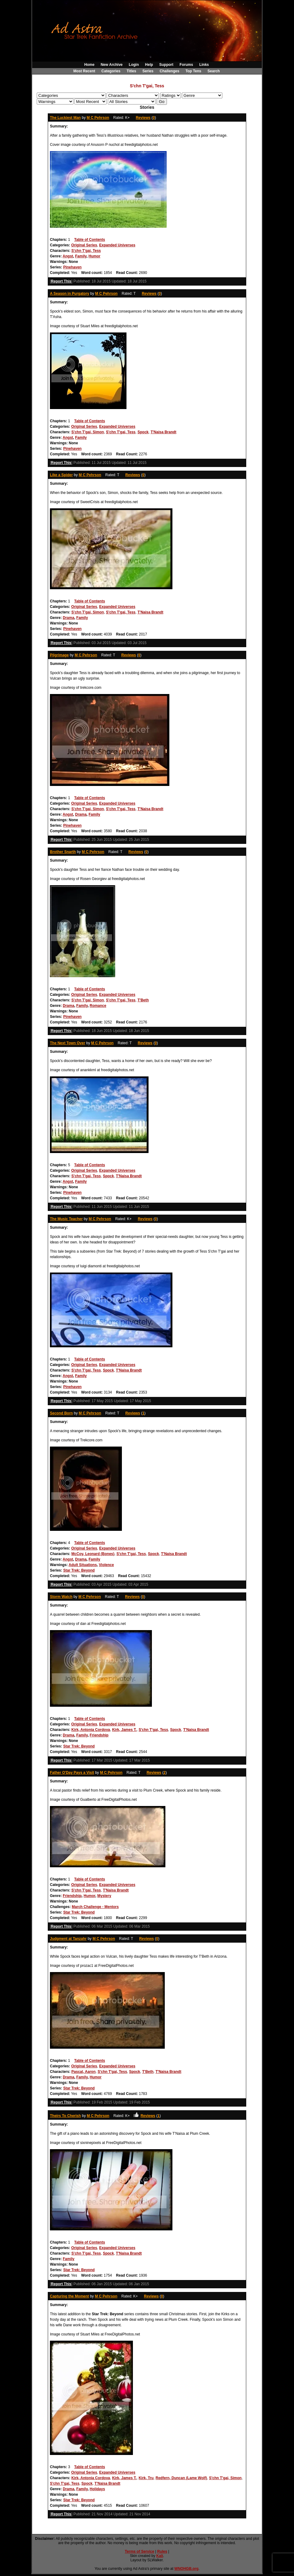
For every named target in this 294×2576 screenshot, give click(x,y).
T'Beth (143, 1000)
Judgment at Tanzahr (68, 1939)
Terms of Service (139, 2551)
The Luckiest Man (65, 118)
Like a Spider (61, 475)
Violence (106, 1565)
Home (89, 65)
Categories (110, 71)
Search (214, 71)
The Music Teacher (66, 1219)
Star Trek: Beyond (79, 1570)
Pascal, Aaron (83, 2072)
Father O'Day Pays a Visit (72, 1772)
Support (166, 65)
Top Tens (194, 71)
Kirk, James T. (124, 1730)
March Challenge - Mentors (95, 1907)
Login (134, 65)
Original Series (84, 245)
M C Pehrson (98, 118)
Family (80, 256)
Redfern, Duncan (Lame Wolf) (181, 2478)
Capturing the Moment (69, 2296)
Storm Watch (61, 1597)
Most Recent (84, 71)
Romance (98, 1005)
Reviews (143, 118)
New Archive (112, 65)
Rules (162, 2551)
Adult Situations (83, 1565)
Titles (131, 71)
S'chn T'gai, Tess (86, 250)
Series (147, 71)
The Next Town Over (67, 1043)
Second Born (61, 1413)
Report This (61, 281)
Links (204, 65)
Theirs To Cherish (65, 2116)
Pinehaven (72, 267)
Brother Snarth (63, 852)
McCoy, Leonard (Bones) (92, 1554)
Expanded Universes (117, 245)
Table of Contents (89, 239)
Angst (68, 256)
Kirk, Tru (146, 2478)
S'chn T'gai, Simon (87, 432)
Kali (159, 2556)
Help (149, 65)
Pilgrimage (59, 655)
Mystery (104, 1896)
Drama (68, 618)
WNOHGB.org (186, 2569)
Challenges (169, 71)
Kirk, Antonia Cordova (90, 1730)
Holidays (97, 2489)
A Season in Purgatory (69, 293)
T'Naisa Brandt (163, 432)
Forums (186, 65)
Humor (94, 256)
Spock (143, 432)
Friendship (99, 1735)
